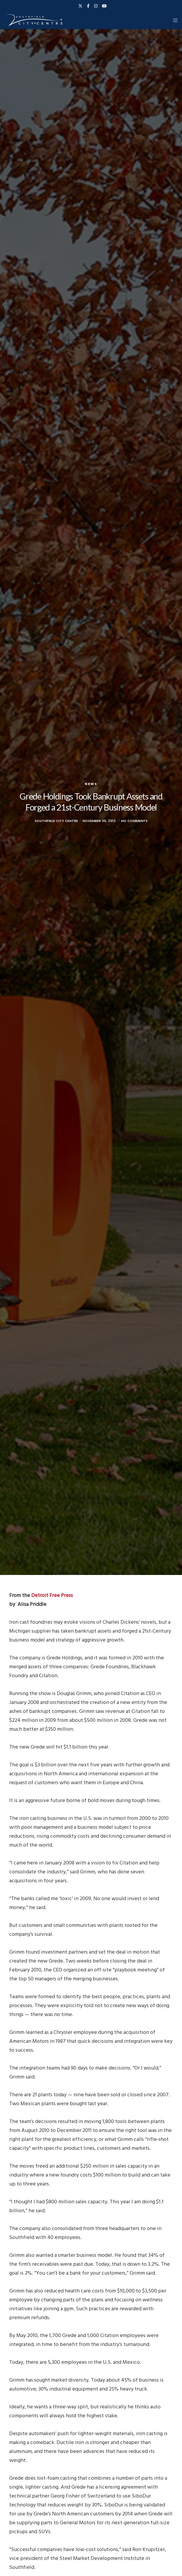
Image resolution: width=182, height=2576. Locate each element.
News (91, 783)
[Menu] (173, 20)
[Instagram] (96, 6)
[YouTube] (104, 6)
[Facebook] (88, 6)
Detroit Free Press (52, 1595)
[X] (80, 6)
